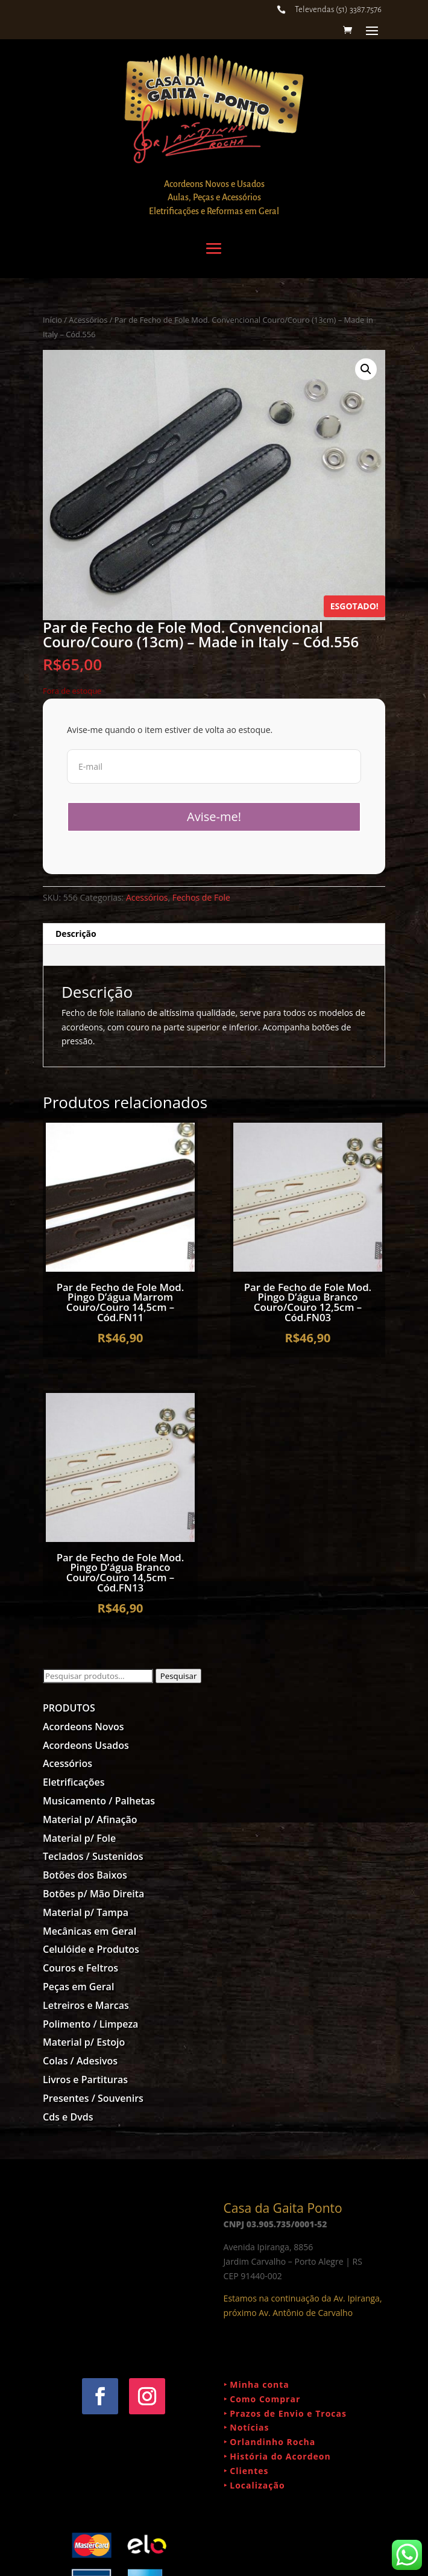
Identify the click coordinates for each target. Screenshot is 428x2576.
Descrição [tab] (75, 933)
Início (52, 319)
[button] (366, 369)
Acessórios (88, 319)
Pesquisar (178, 1675)
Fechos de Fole (201, 897)
